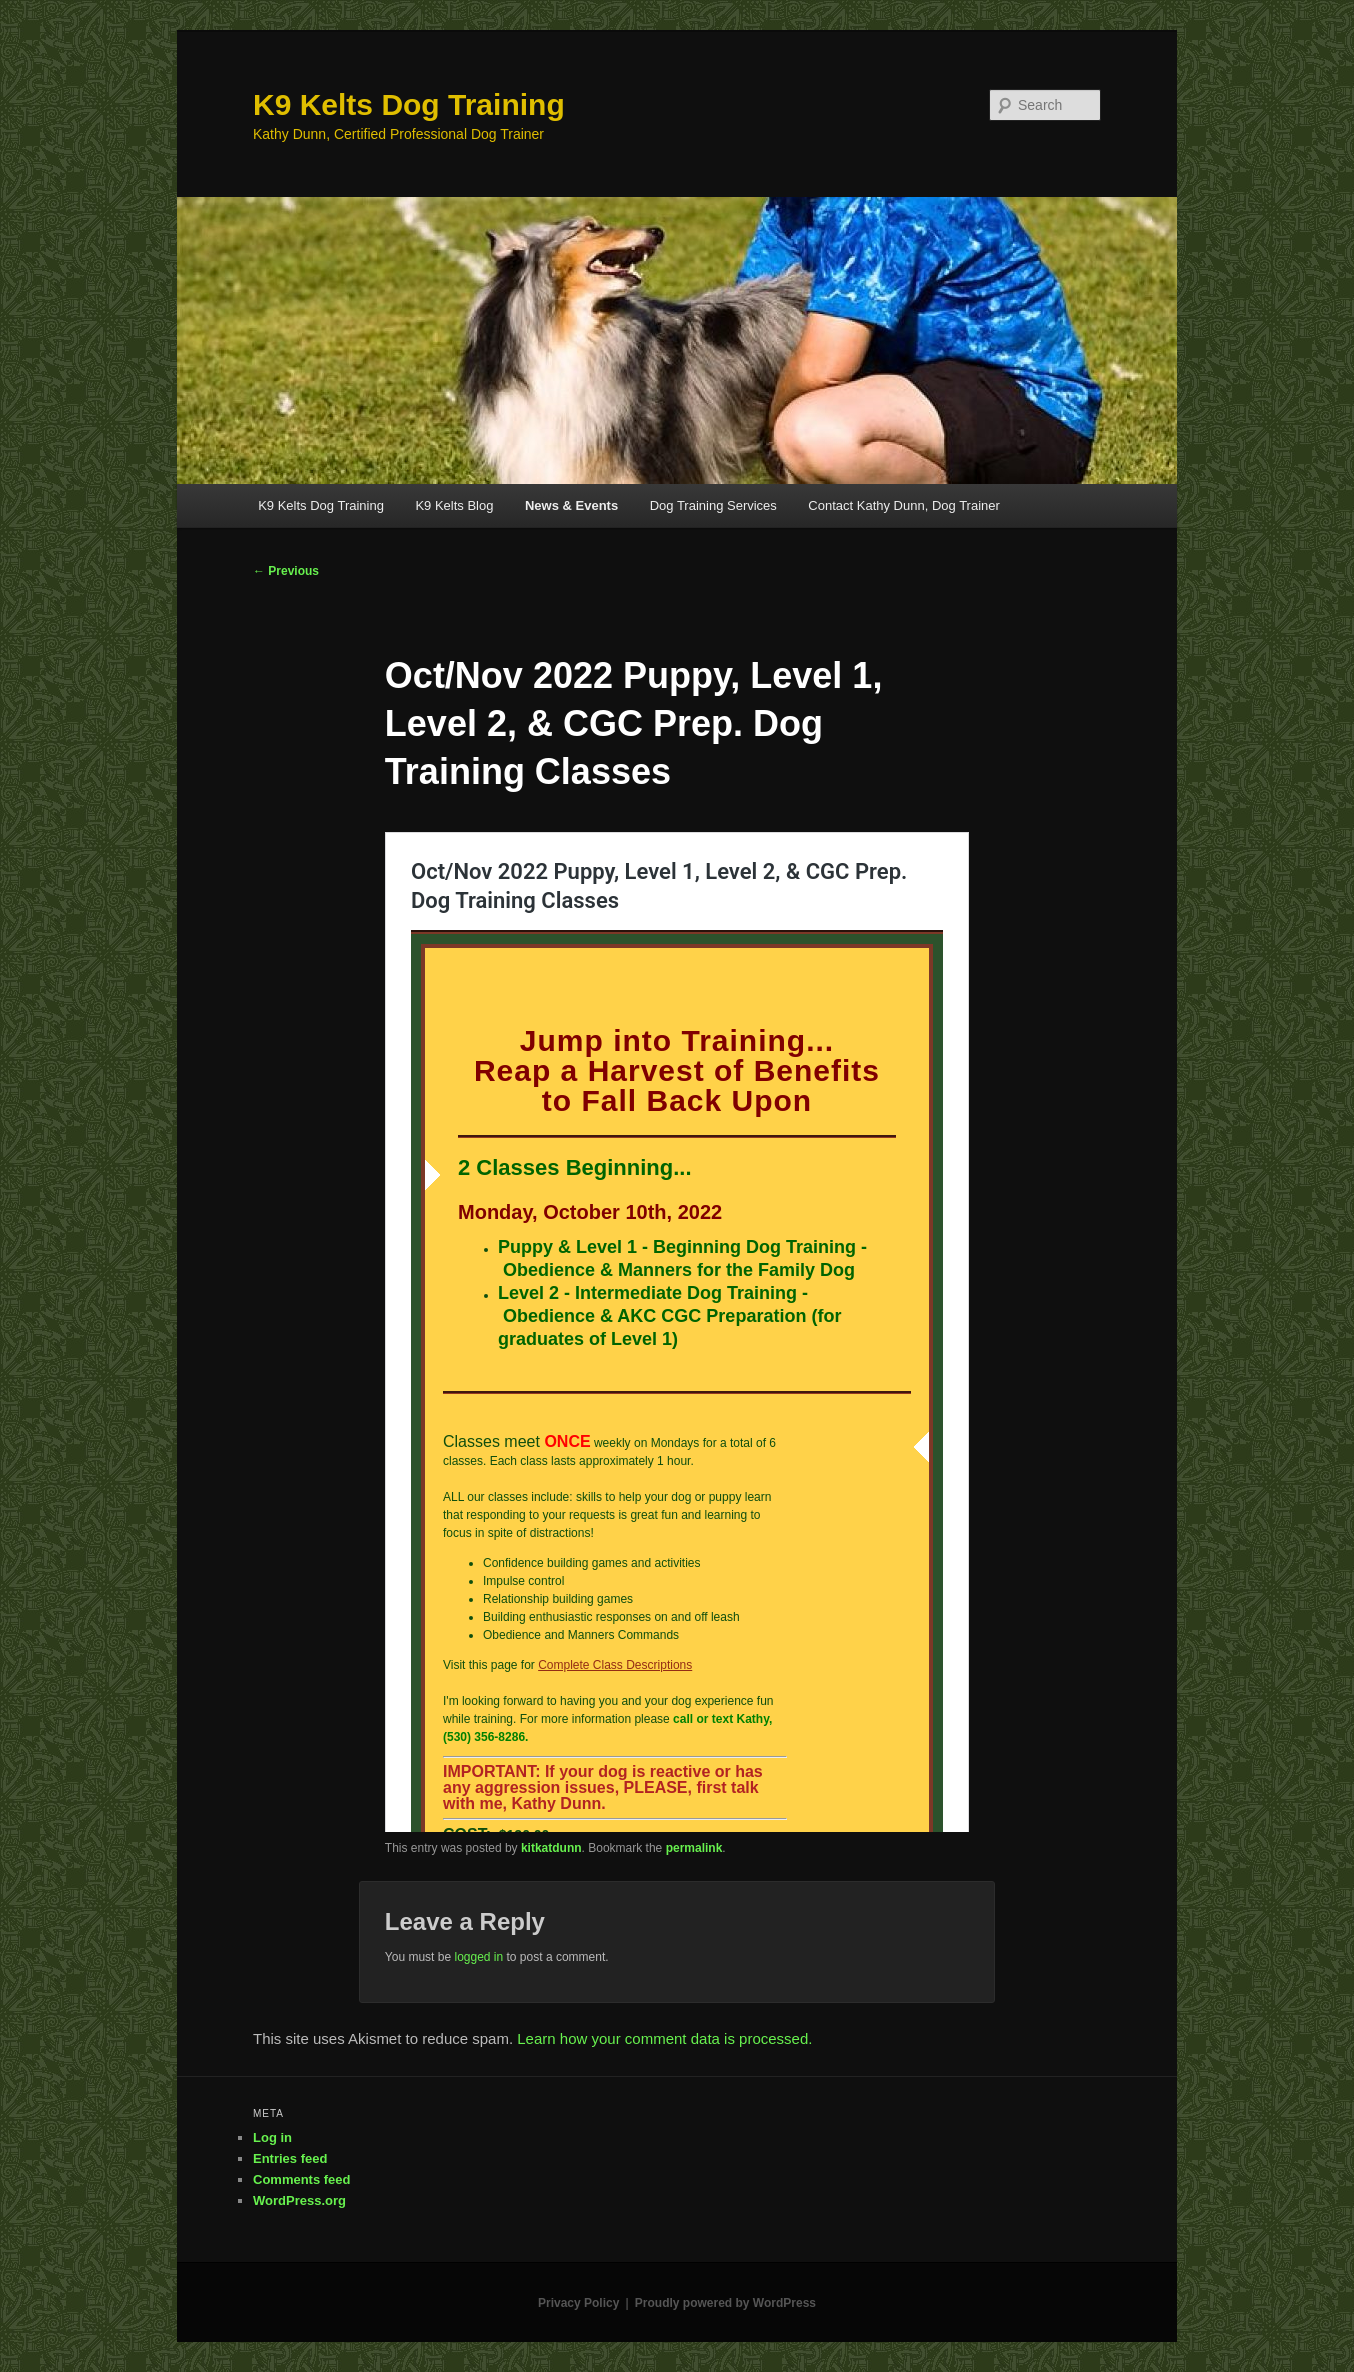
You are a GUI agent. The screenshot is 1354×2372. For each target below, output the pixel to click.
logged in (478, 1957)
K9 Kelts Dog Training (409, 104)
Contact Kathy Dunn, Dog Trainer (904, 505)
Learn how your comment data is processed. (664, 2038)
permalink (694, 1848)
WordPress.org (299, 2200)
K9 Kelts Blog (454, 505)
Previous (286, 571)
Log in (272, 2137)
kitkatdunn (551, 1848)
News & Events (571, 505)
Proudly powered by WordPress (725, 2303)
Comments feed (302, 2179)
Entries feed (290, 2158)
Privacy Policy (578, 2303)
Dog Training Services (713, 505)
